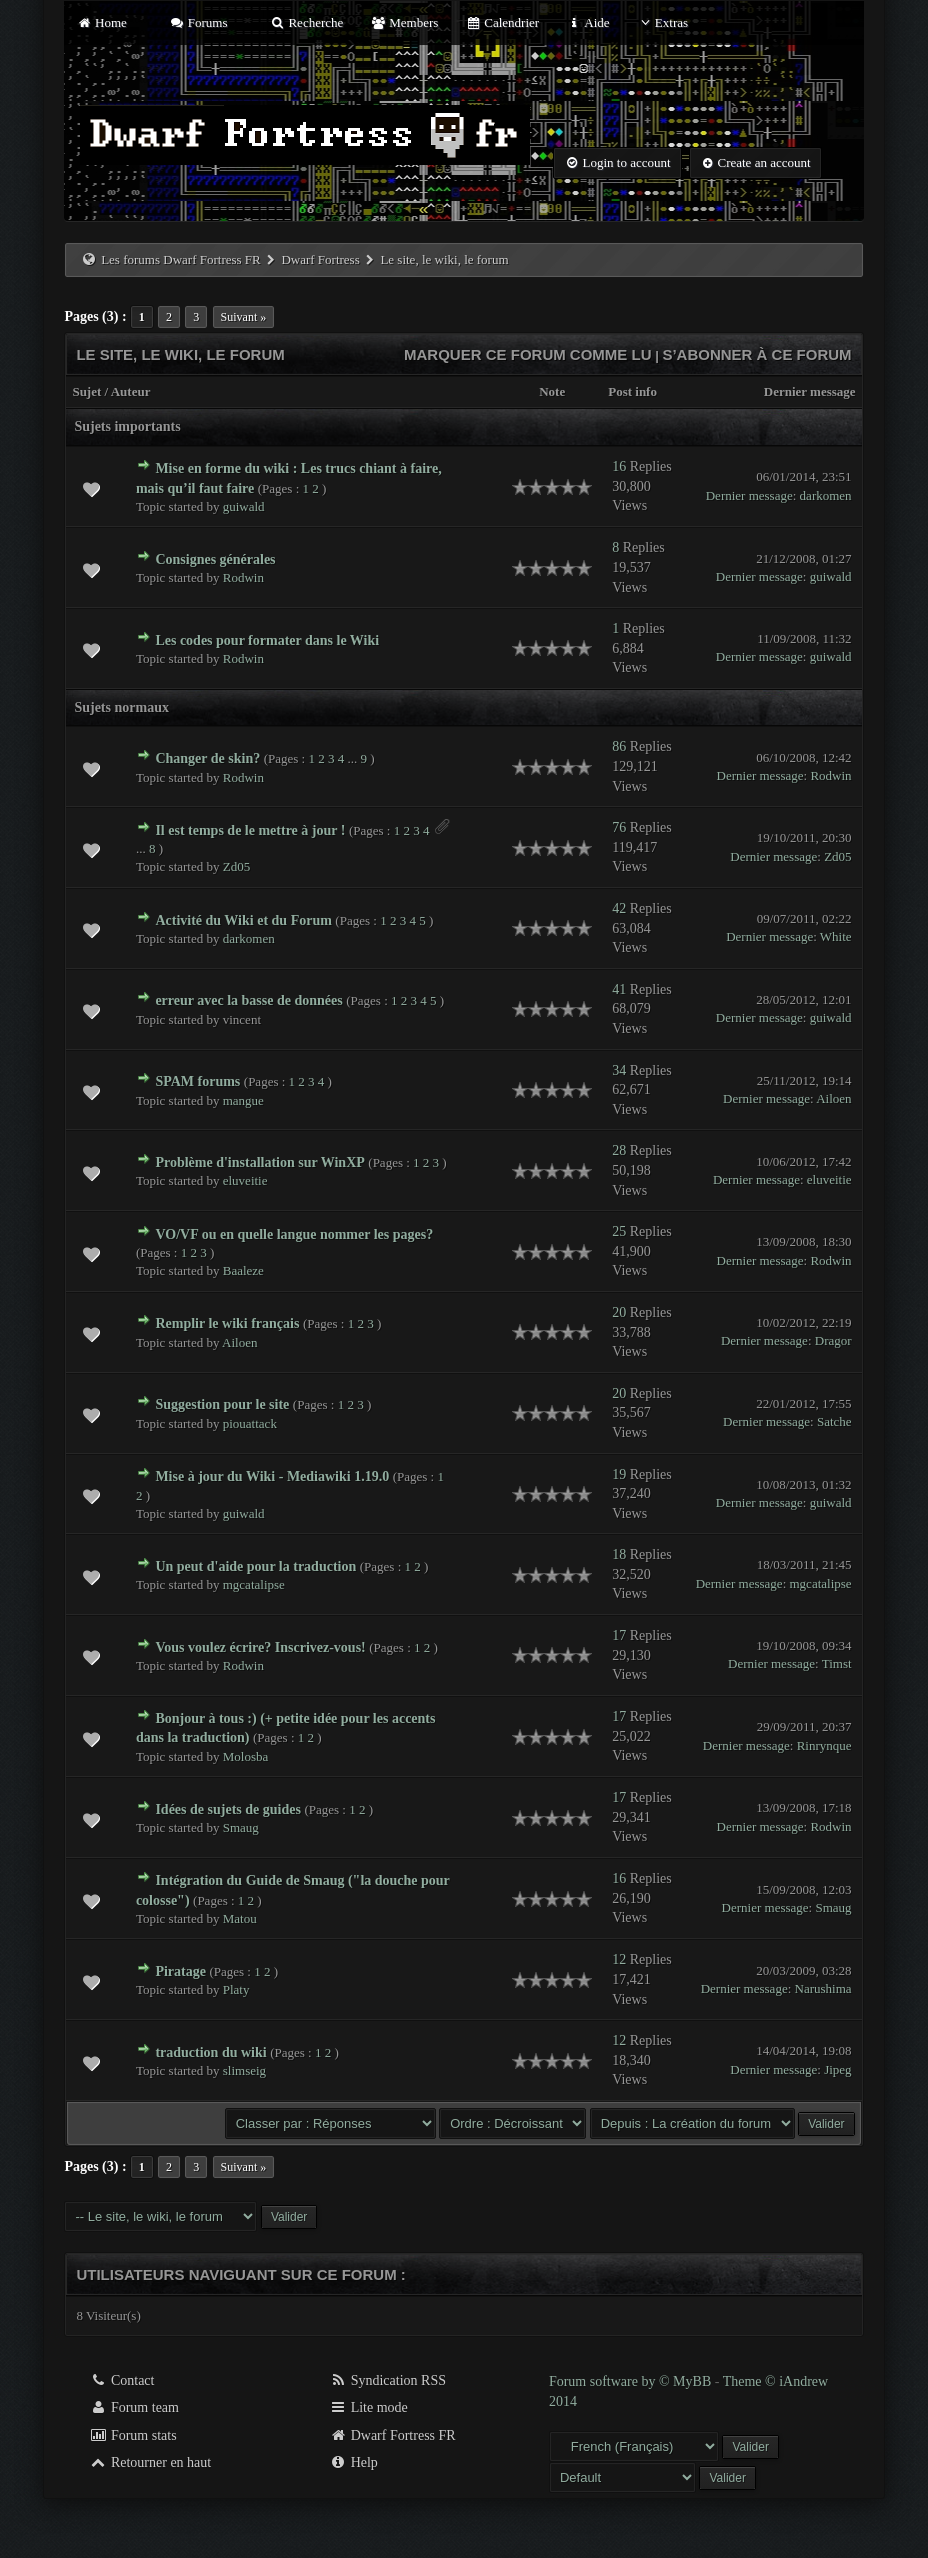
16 (619, 466)
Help (353, 2462)
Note (552, 391)
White (836, 936)
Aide (587, 22)
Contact (121, 2380)
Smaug (241, 1827)
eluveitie (245, 1180)
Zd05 (236, 866)
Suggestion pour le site (222, 1404)
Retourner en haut (150, 2462)
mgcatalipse (254, 1584)
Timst (837, 1663)
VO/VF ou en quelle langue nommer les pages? (294, 1234)
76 (619, 827)
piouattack (250, 1423)
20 (619, 1312)
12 (619, 1959)
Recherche (307, 22)
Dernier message (810, 391)
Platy (236, 1989)
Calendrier (503, 22)
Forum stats (132, 2435)
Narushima (823, 1988)
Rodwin (243, 577)
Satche (834, 1421)
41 (619, 989)
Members (405, 22)
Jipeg (837, 2069)
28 (619, 1150)
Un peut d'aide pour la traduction (255, 1566)
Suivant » (244, 317)
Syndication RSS (387, 2380)
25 (619, 1231)
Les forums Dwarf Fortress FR (181, 259)
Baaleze (243, 1270)
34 (619, 1070)
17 (619, 1635)
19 (619, 1474)
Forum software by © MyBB (632, 2381)
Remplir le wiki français (227, 1323)
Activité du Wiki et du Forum (243, 920)
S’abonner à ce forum (756, 354)
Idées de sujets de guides (227, 1809)
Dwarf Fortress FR (392, 2435)
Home (101, 22)
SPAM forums (197, 1081)
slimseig (244, 2070)
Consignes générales (215, 559)
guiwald (244, 506)
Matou (240, 1918)
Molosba (246, 1756)
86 (619, 746)
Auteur (131, 391)
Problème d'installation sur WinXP (259, 1162)
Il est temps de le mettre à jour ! (250, 830)
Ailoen (833, 1098)
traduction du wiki (210, 2052)
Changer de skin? (207, 758)
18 (619, 1554)
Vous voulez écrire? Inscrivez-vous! (260, 1647)
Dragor (833, 1340)
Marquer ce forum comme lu (528, 354)
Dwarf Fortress (320, 259)
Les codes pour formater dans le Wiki (267, 640)
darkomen (826, 495)
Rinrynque (824, 1745)
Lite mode (368, 2407)
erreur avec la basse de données (248, 1000)
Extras (662, 22)
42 (619, 908)
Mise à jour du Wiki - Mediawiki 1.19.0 (272, 1476)
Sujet (86, 391)
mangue (243, 1100)
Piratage (180, 1971)
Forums (198, 22)
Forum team (134, 2407)
